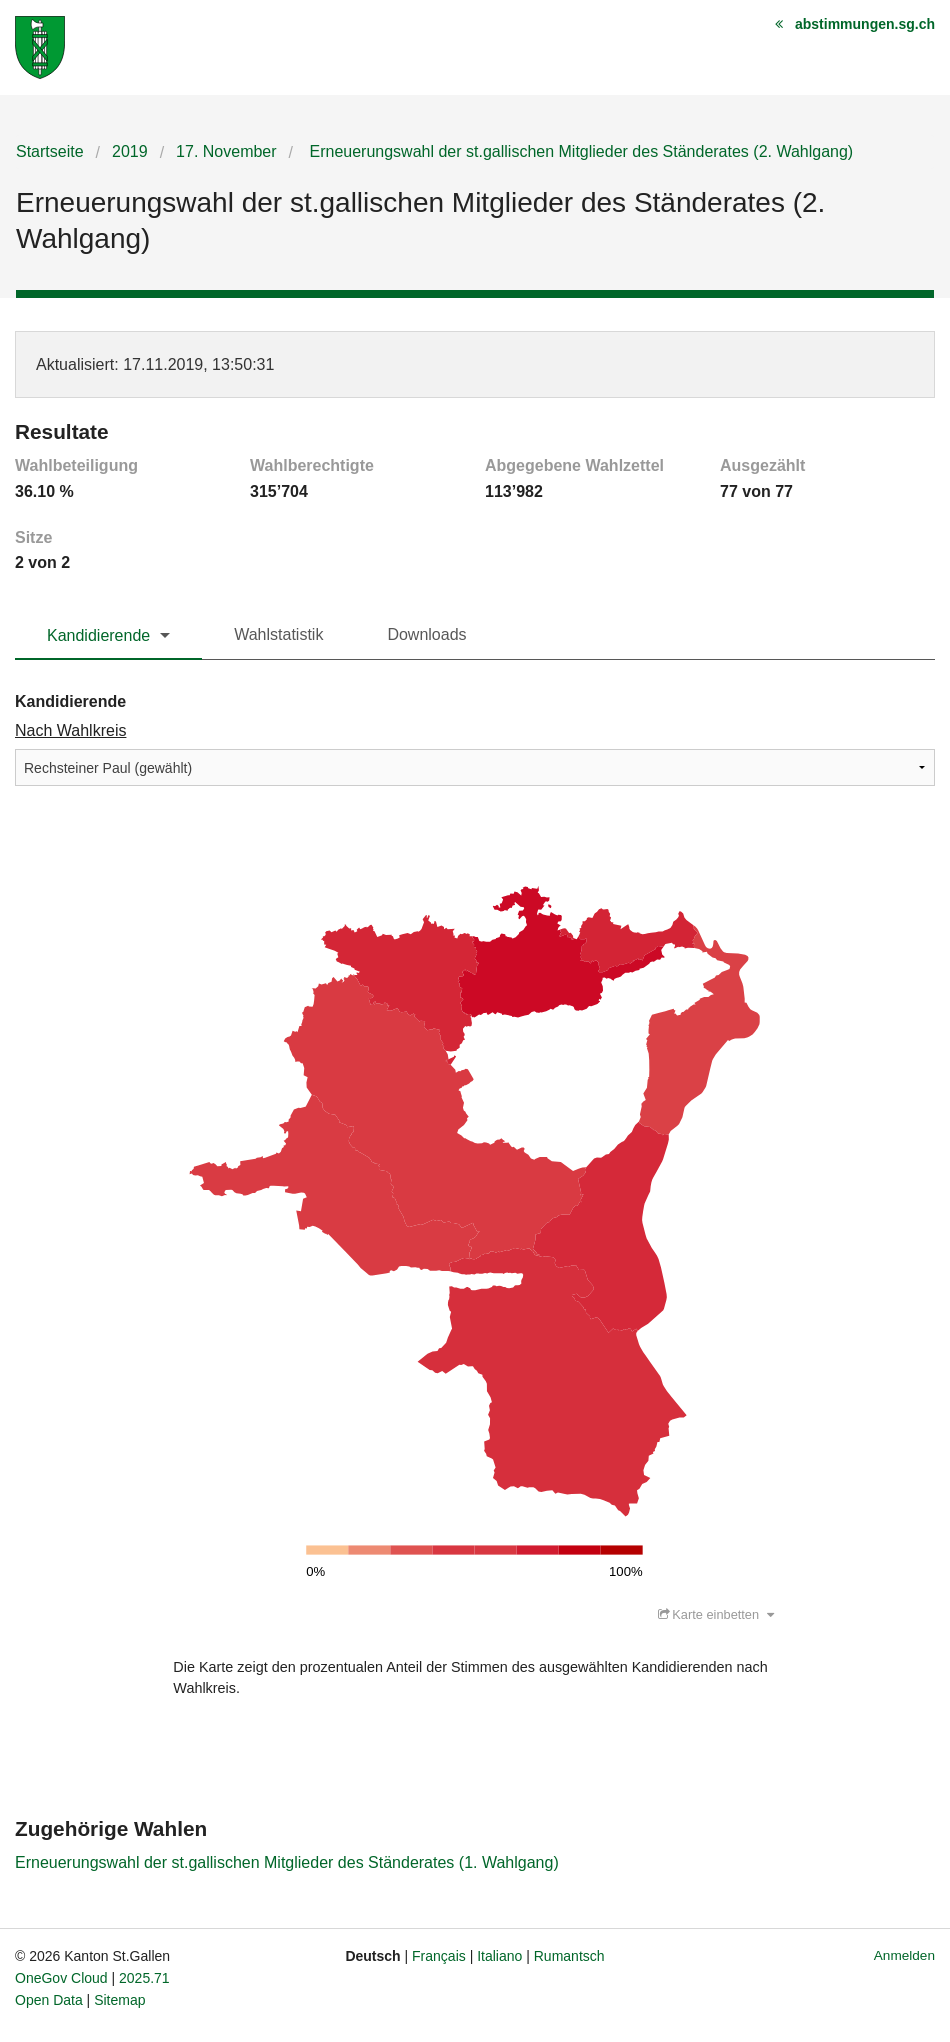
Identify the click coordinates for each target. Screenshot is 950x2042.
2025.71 (144, 1979)
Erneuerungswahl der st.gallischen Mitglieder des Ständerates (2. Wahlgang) (579, 151)
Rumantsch (569, 1957)
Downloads (426, 634)
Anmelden (904, 1956)
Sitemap (119, 2001)
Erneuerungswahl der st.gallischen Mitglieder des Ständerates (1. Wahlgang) (287, 1863)
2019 (130, 151)
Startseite (50, 151)
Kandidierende (98, 635)
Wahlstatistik (278, 634)
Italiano (499, 1957)
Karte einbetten (716, 1615)
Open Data (49, 2001)
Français (439, 1957)
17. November (226, 151)
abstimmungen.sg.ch (865, 24)
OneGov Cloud (61, 1979)
